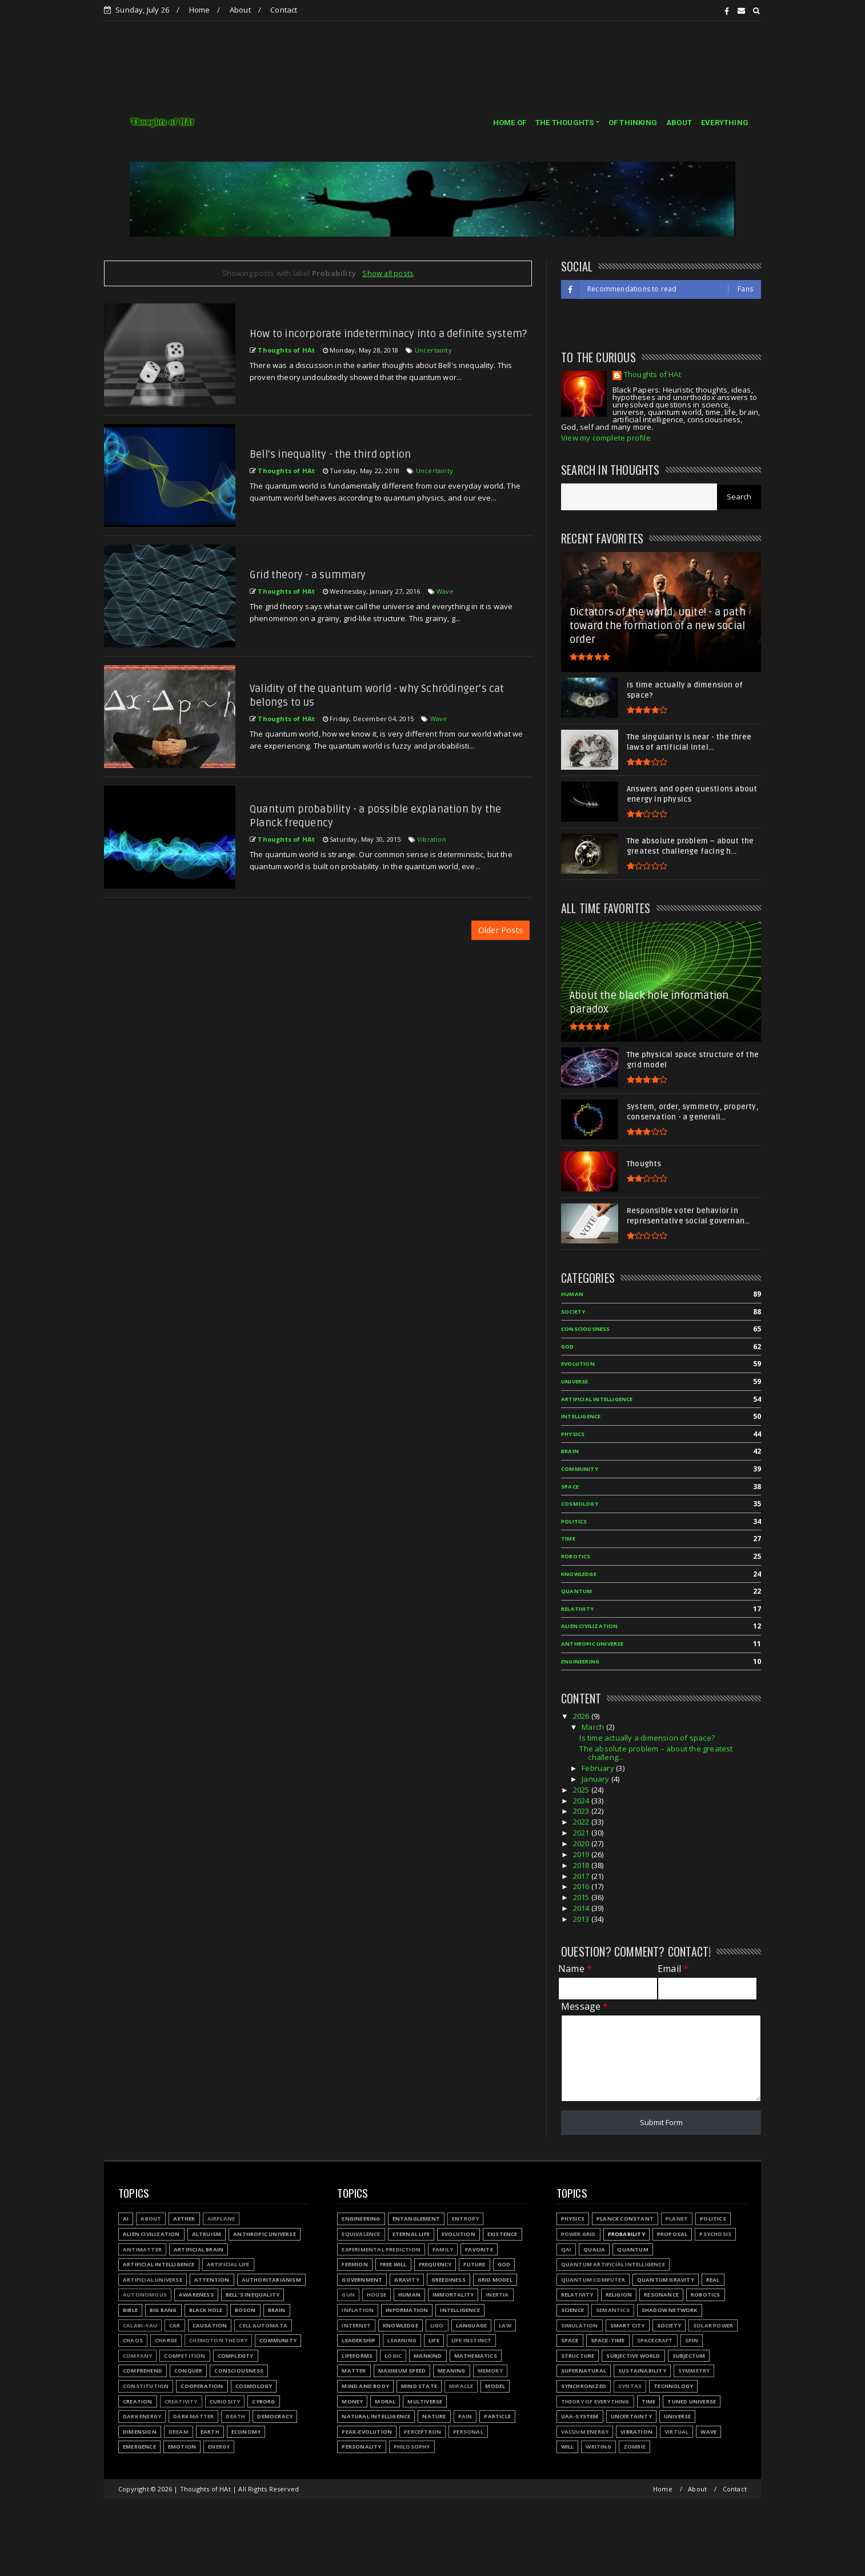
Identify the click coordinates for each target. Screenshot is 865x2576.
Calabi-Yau (140, 2325)
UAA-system (580, 2416)
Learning (402, 2340)
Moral (385, 2401)
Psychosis (715, 2234)
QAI (566, 2249)
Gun (348, 2294)
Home (199, 10)
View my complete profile (606, 438)
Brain (570, 1451)
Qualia (594, 2249)
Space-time (608, 2340)
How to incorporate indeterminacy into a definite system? (388, 333)
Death (235, 2416)
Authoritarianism (271, 2279)
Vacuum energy (585, 2431)
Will (567, 2446)
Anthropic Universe (592, 1643)
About (240, 10)
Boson (245, 2310)
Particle (497, 2416)
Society (573, 1311)
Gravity (406, 2279)
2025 (582, 1790)
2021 (582, 1832)
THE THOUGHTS (564, 122)
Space (570, 1486)
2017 (582, 1876)
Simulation (579, 2325)
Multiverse (424, 2401)
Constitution (146, 2386)
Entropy (465, 2218)
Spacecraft (655, 2340)
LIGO (437, 2325)
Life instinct (471, 2340)
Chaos (133, 2340)
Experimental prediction (381, 2249)
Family (443, 2249)
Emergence (139, 2446)
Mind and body (365, 2386)
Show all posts (388, 273)
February (599, 1768)
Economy (246, 2431)
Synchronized (583, 2386)
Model (495, 2386)
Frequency (435, 2264)
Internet (356, 2325)
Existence (502, 2234)
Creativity (181, 2401)
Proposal (672, 2234)
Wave (445, 591)
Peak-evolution (367, 2431)
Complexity (236, 2355)
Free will (393, 2264)
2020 (582, 1843)
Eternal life (411, 2234)
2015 (582, 1897)
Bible (130, 2310)
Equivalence (361, 2234)
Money (352, 2401)
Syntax (630, 2386)
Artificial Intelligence (597, 1399)
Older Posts (500, 930)
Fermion (354, 2264)
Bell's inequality (252, 2294)
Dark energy (142, 2416)
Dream (179, 2431)
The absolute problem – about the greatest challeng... (655, 1753)
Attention (212, 2279)
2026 (582, 1716)
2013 (582, 1919)
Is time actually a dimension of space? (647, 1738)
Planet (677, 2218)
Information (407, 2310)
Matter (354, 2370)
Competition (184, 2355)
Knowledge (578, 1574)
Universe (574, 1381)
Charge (166, 2340)
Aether (184, 2218)
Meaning (451, 2370)
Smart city (627, 2325)
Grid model (495, 2279)
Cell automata (263, 2325)
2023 (582, 1811)
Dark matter (193, 2416)
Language (471, 2325)
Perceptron (422, 2431)
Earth (210, 2431)
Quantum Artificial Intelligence (613, 2264)
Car (175, 2325)
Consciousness (585, 1329)
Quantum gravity (665, 2279)
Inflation (358, 2310)
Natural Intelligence (376, 2416)
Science (572, 2310)
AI (126, 2218)
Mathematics (475, 2355)
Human (572, 1294)
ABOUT (679, 122)
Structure (578, 2355)
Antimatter (142, 2249)
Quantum (576, 1591)
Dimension (140, 2431)
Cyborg (263, 2401)
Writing (598, 2446)
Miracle (461, 2386)
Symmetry (694, 2370)
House (376, 2294)
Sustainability (642, 2370)
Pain (465, 2416)
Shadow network (670, 2310)
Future (474, 2264)
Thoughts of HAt (652, 375)
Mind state (419, 2386)
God (567, 1346)
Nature (434, 2416)
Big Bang (163, 2310)
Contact (283, 10)
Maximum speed (402, 2370)
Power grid (578, 2234)
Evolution (578, 1363)
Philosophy (412, 2446)
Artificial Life (228, 2264)
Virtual (676, 2431)
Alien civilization (589, 1626)
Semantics (613, 2310)
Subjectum (689, 2355)
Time (568, 1538)
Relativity (577, 1609)
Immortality (453, 2294)
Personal (468, 2431)
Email (673, 1969)
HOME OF (509, 122)
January (596, 1779)
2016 (582, 1886)
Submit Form (661, 2122)
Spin (692, 2340)
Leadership (358, 2340)
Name (575, 1969)
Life (434, 2340)
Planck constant (625, 2218)
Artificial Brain (198, 2249)
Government (362, 2279)
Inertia (497, 2294)
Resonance (661, 2294)
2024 (582, 1800)
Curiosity (225, 2401)
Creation (138, 2401)
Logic (393, 2355)
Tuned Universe (691, 2401)
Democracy (275, 2416)
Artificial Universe (152, 2279)
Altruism (207, 2234)
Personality (361, 2446)
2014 (582, 1908)
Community (579, 1469)
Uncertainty (433, 350)
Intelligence (580, 1416)
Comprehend (142, 2370)
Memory (490, 2370)
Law (505, 2325)
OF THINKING (632, 122)
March (594, 1727)
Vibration (431, 839)
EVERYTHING (724, 122)
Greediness (448, 2279)
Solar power (713, 2325)
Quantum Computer (593, 2279)
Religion (619, 2294)
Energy (219, 2446)
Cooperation (202, 2386)
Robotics (576, 1556)
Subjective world (633, 2355)
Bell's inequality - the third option (330, 454)
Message (584, 2006)
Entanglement (416, 2218)
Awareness (196, 2294)
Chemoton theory (218, 2340)
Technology (673, 2386)
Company (137, 2355)
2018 (582, 1865)
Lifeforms (357, 2355)
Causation (210, 2325)
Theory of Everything (595, 2401)
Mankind (428, 2355)
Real (713, 2279)
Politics (574, 1521)
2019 (582, 1854)
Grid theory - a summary (308, 575)
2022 (582, 1822)
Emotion (182, 2446)
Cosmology (579, 1503)
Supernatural (583, 2370)
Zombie (634, 2446)
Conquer (188, 2370)
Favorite (479, 2249)
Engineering (580, 1661)
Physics (572, 1434)
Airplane (221, 2218)
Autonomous (145, 2294)
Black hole (206, 2310)
